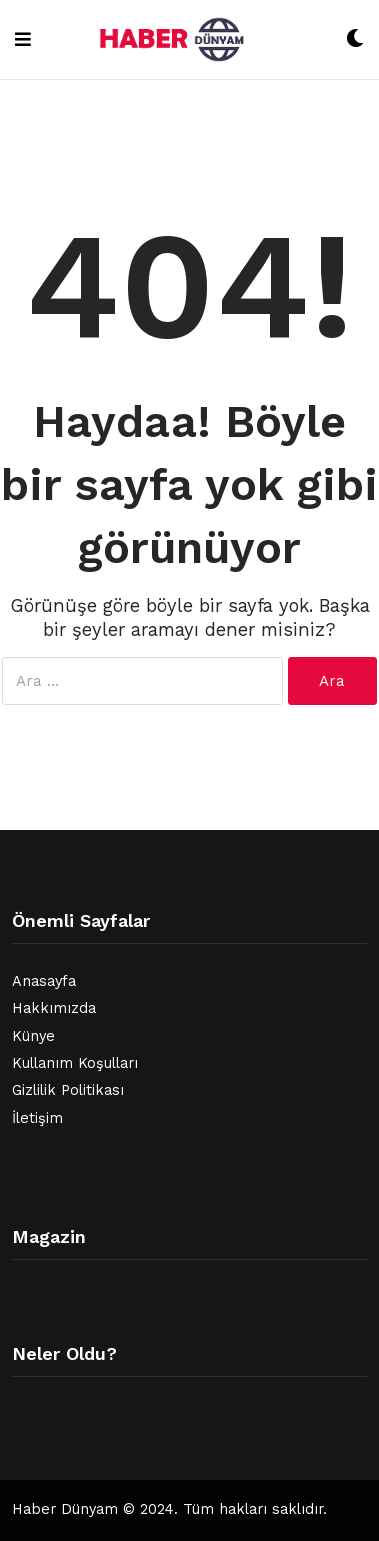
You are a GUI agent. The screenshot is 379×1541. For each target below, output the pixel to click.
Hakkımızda (54, 1008)
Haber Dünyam (65, 1509)
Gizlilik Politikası (68, 1090)
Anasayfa (44, 981)
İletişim (37, 1118)
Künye (33, 1036)
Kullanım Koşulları (75, 1063)
